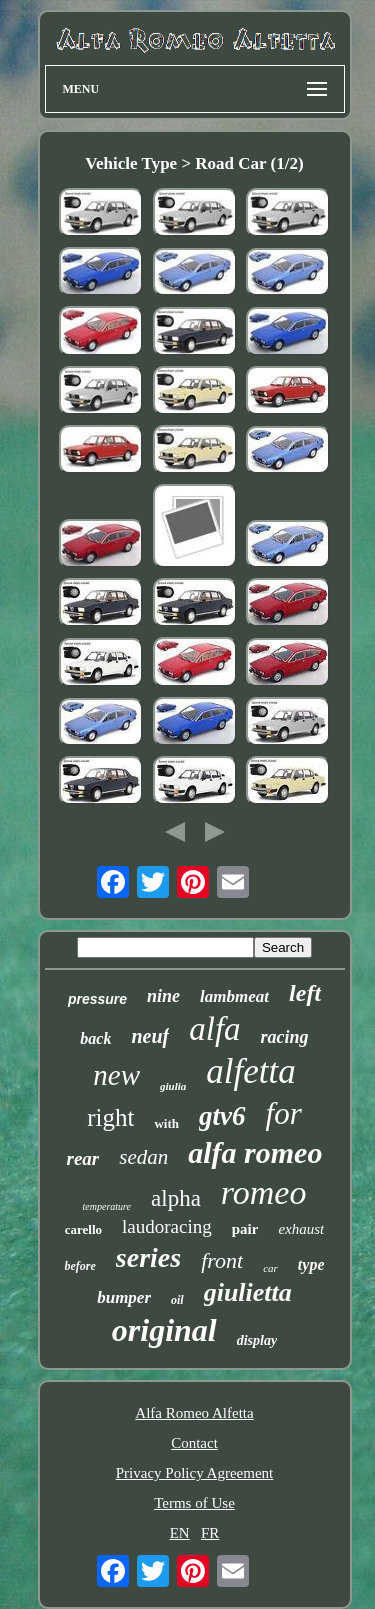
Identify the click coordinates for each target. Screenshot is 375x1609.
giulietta (248, 1292)
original (164, 1330)
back (95, 1038)
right (110, 1117)
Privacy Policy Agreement (194, 1473)
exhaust (301, 1229)
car (270, 1268)
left (305, 993)
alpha (176, 1198)
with (166, 1123)
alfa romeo (255, 1152)
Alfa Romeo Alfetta (194, 1413)
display (257, 1340)
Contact (194, 1443)
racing (285, 1037)
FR (210, 1533)
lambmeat (234, 996)
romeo (264, 1192)
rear (83, 1158)
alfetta (250, 1071)
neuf (150, 1036)
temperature (107, 1206)
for (284, 1113)
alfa (214, 1029)
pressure (97, 999)
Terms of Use (194, 1503)
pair (245, 1229)
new (116, 1075)
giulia (173, 1086)
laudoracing (167, 1226)
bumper (124, 1297)
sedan (143, 1157)
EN (180, 1533)
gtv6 (222, 1116)
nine (163, 996)
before (80, 1266)
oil (177, 1300)
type (311, 1264)
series (148, 1257)
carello (83, 1229)
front (222, 1260)
